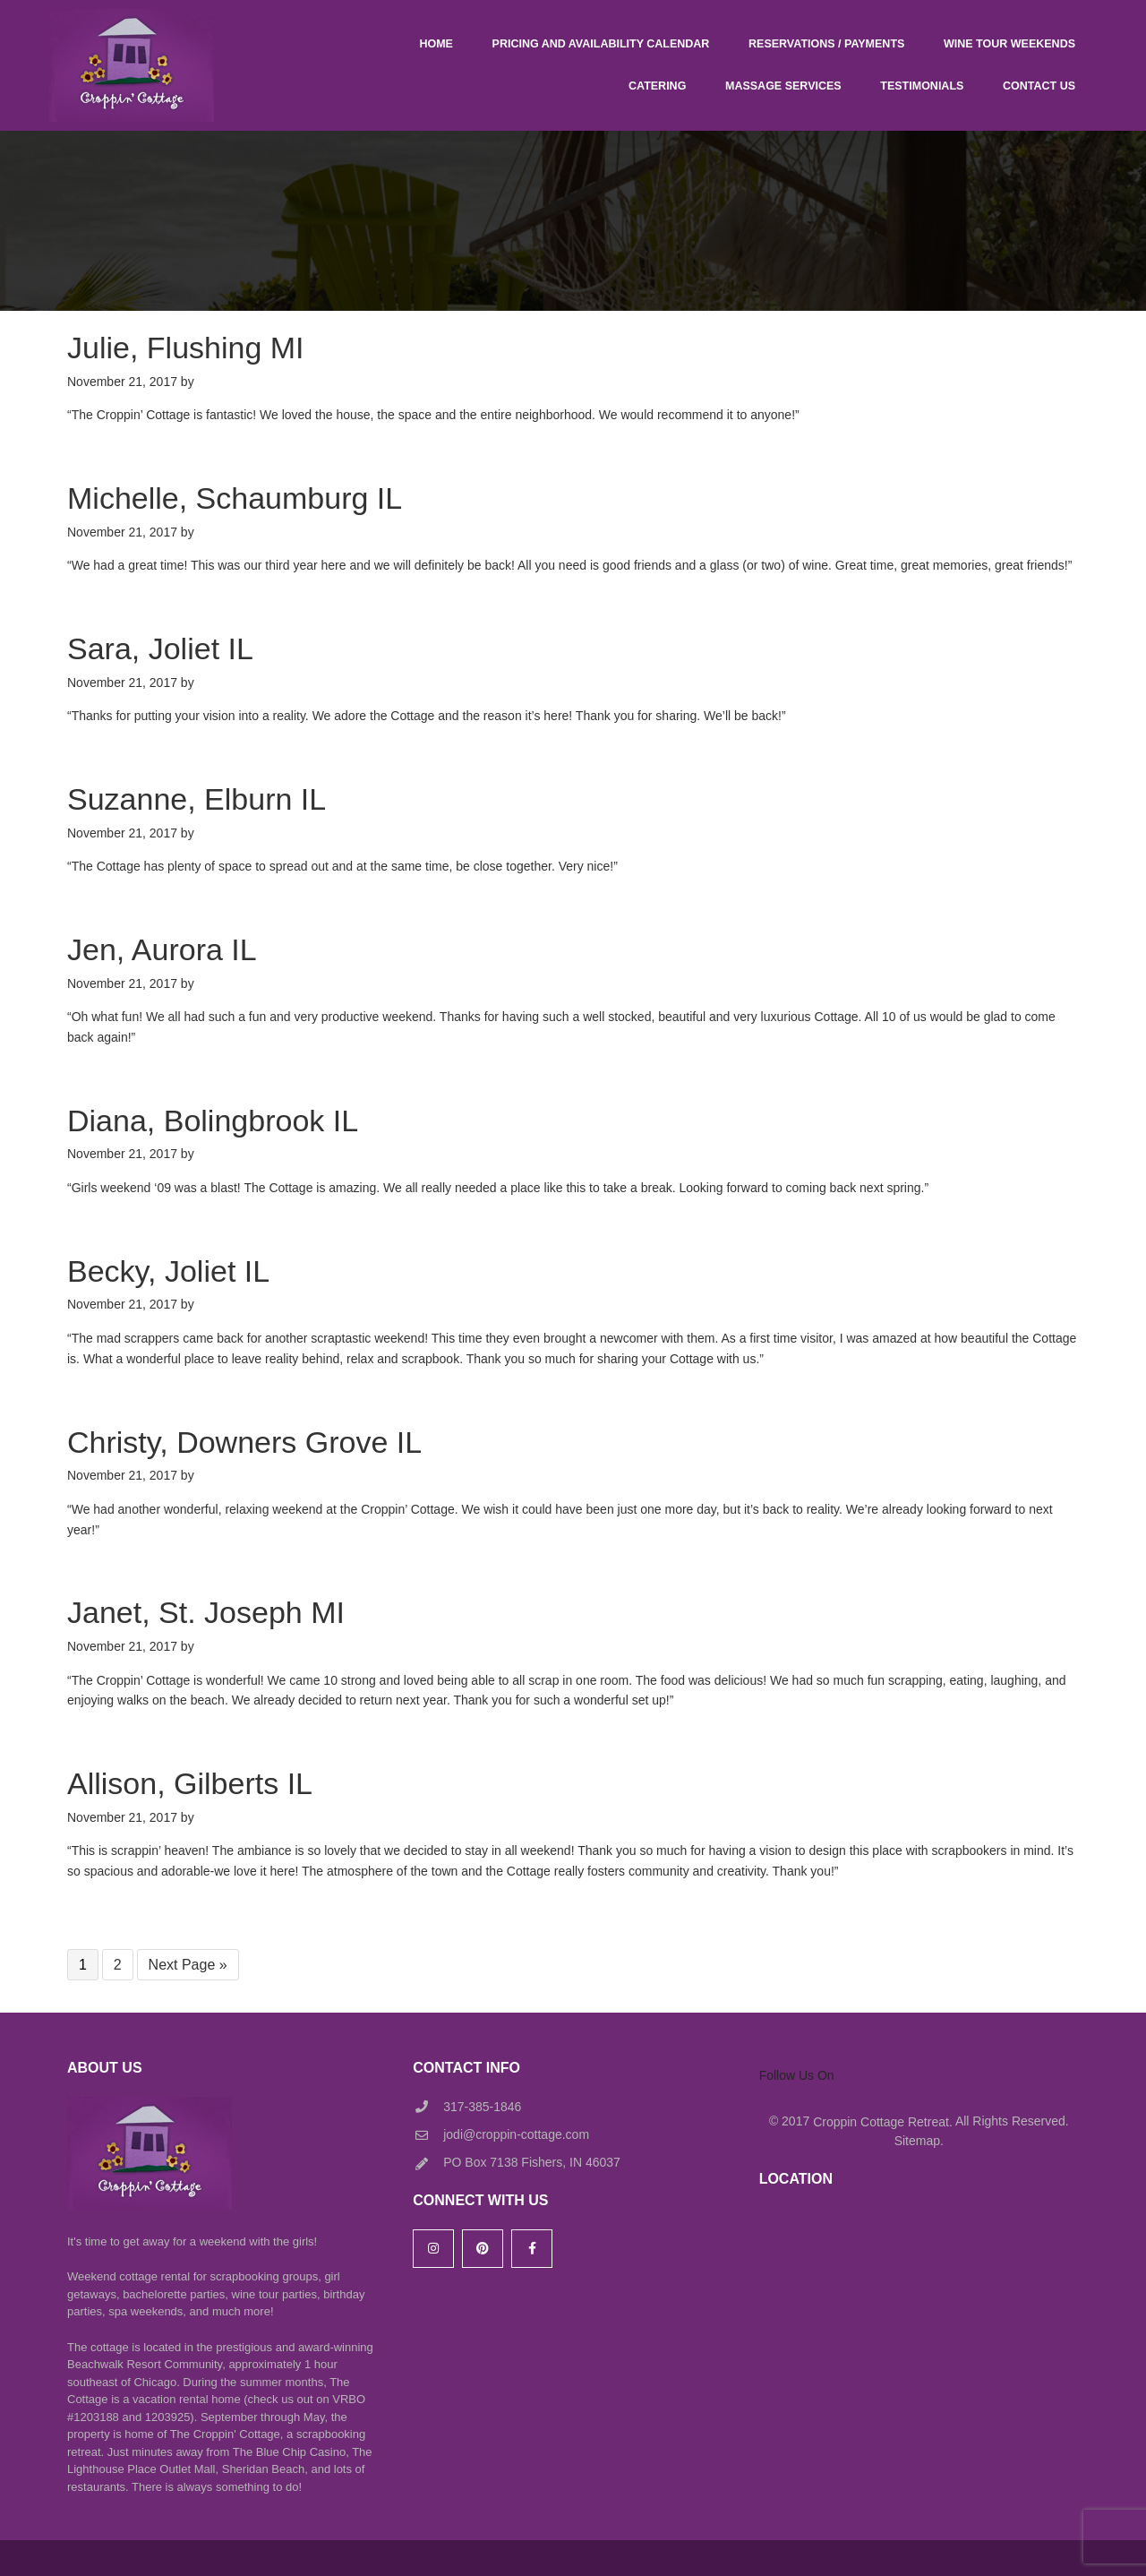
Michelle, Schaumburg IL (234, 498)
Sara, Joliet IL (160, 648)
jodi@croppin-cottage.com (516, 2134)
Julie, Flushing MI (185, 348)
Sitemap (917, 2141)
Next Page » (187, 1966)
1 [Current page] (88, 1966)
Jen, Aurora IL (162, 949)
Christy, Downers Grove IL (244, 1442)
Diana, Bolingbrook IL (212, 1120)
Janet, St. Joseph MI (206, 1612)
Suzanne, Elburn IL (196, 799)
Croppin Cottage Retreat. (883, 2122)
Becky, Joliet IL (168, 1271)
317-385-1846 (482, 2106)
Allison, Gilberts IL (189, 1783)
